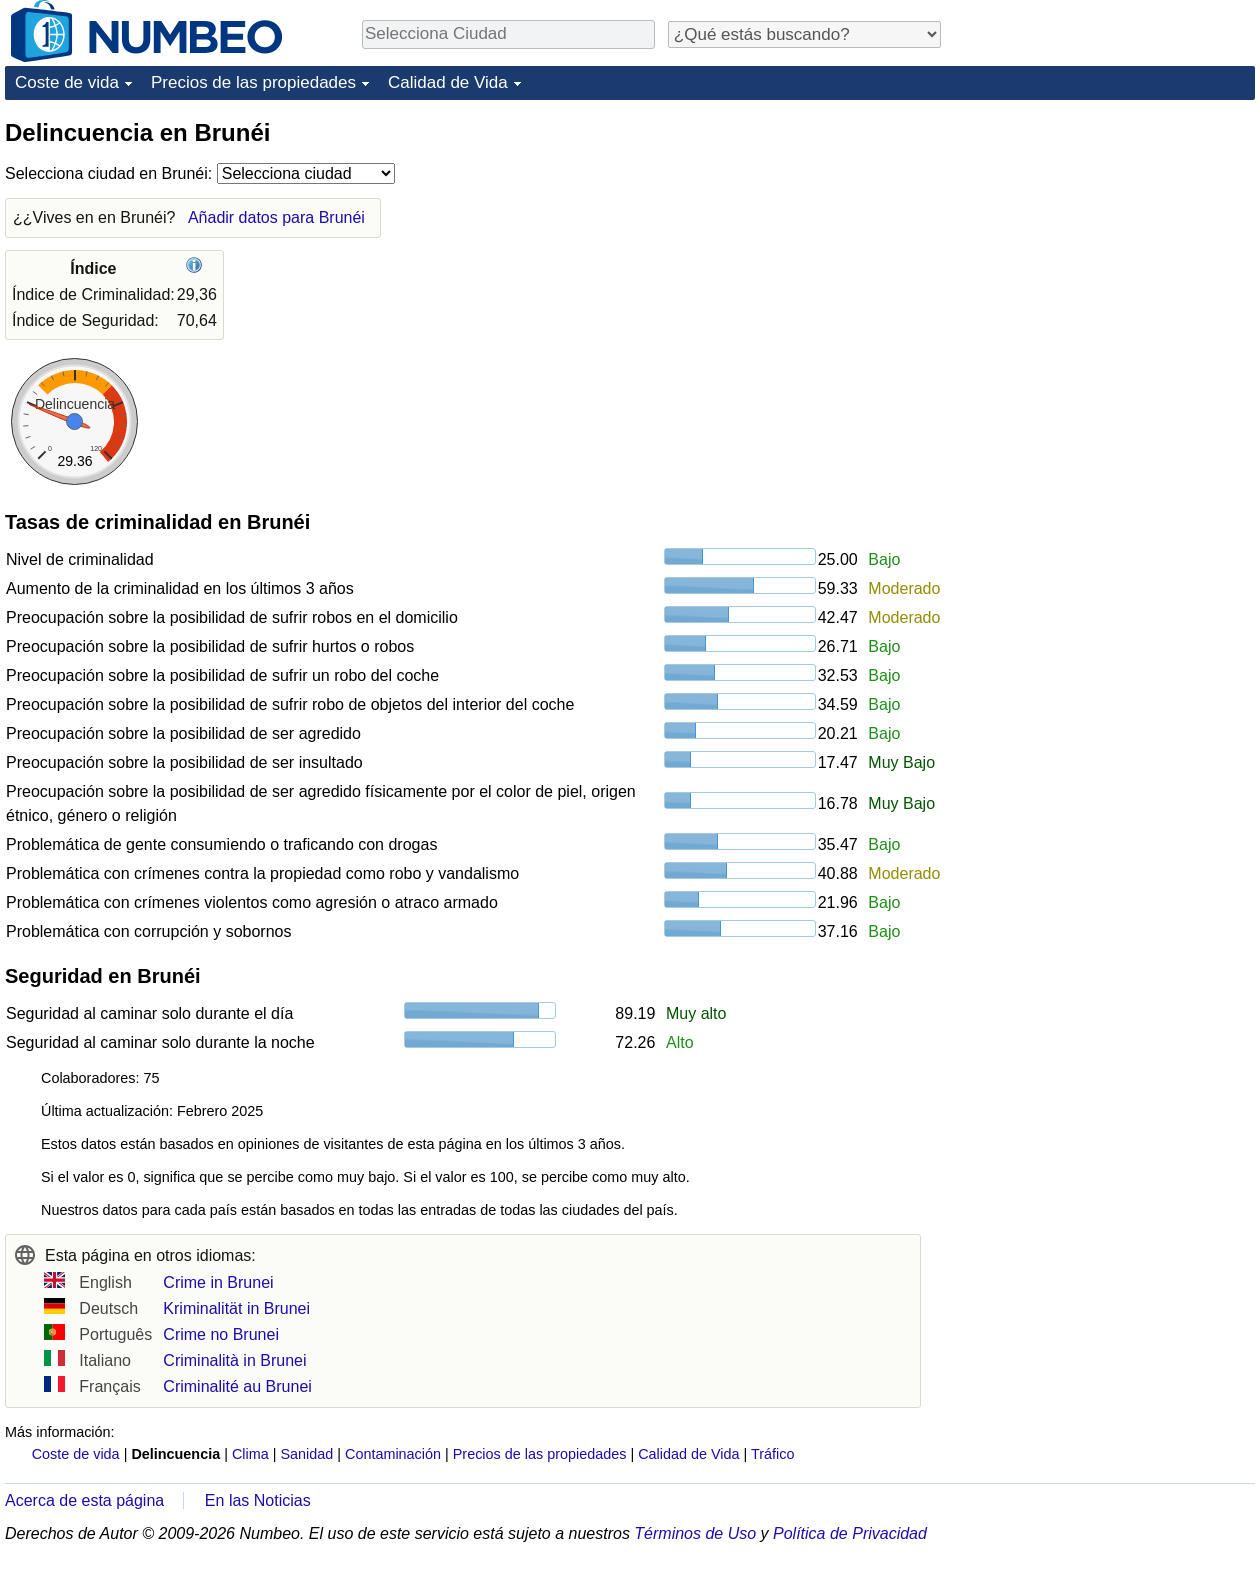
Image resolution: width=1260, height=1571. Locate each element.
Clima (250, 1454)
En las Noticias (258, 1500)
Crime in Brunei (218, 1282)
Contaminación (393, 1454)
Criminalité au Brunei (237, 1386)
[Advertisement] (1057, 417)
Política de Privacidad (850, 1533)
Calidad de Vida (448, 82)
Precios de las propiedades (253, 82)
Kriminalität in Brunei (236, 1308)
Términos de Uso (695, 1533)
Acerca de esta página (84, 1500)
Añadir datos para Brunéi (276, 217)
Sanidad (306, 1454)
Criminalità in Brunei (234, 1360)
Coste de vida (67, 82)
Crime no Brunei (221, 1334)
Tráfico (772, 1454)
